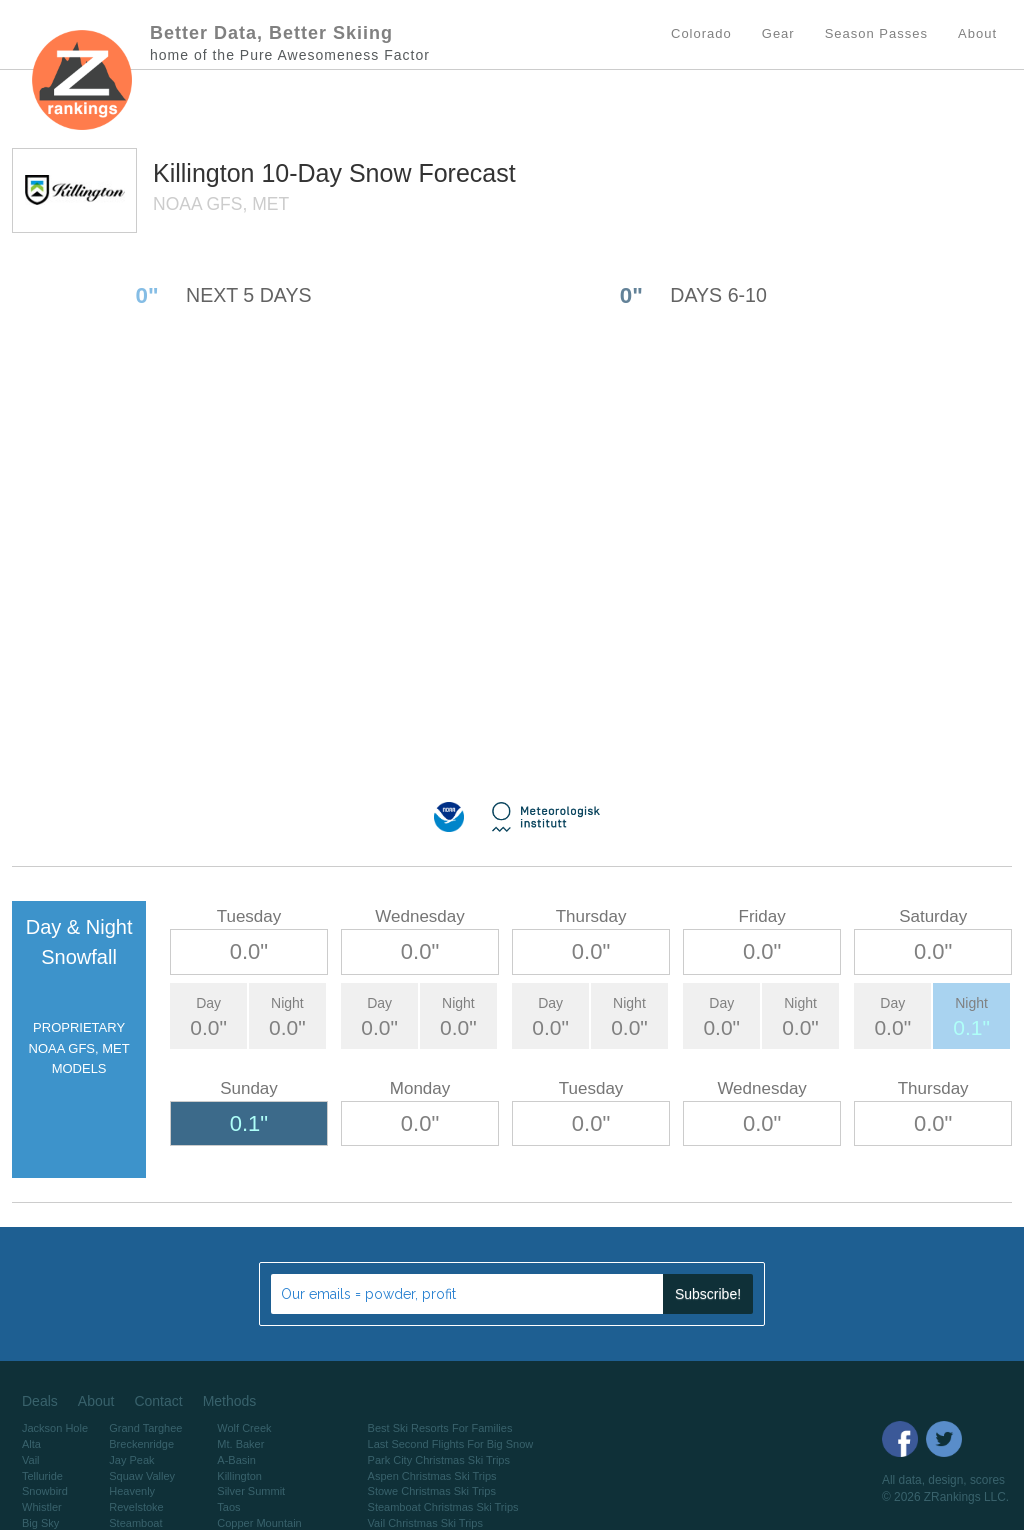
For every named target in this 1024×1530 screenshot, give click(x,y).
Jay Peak (131, 1460)
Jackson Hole (55, 1428)
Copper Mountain (259, 1523)
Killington (207, 173)
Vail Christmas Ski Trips (425, 1523)
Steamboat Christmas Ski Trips (443, 1507)
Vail (31, 1460)
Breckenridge (141, 1444)
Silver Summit (251, 1491)
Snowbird (45, 1491)
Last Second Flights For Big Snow (451, 1444)
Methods (230, 1401)
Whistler (42, 1507)
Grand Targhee (145, 1428)
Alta (31, 1444)
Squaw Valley (142, 1476)
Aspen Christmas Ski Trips (432, 1476)
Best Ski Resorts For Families (440, 1428)
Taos (228, 1507)
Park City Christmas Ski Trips (439, 1460)
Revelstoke (136, 1507)
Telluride (42, 1476)
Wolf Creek (244, 1428)
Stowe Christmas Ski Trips (432, 1491)
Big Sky (40, 1523)
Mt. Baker (240, 1444)
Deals (40, 1401)
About (96, 1401)
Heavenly (132, 1491)
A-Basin (236, 1460)
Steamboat (135, 1523)
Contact (158, 1401)
